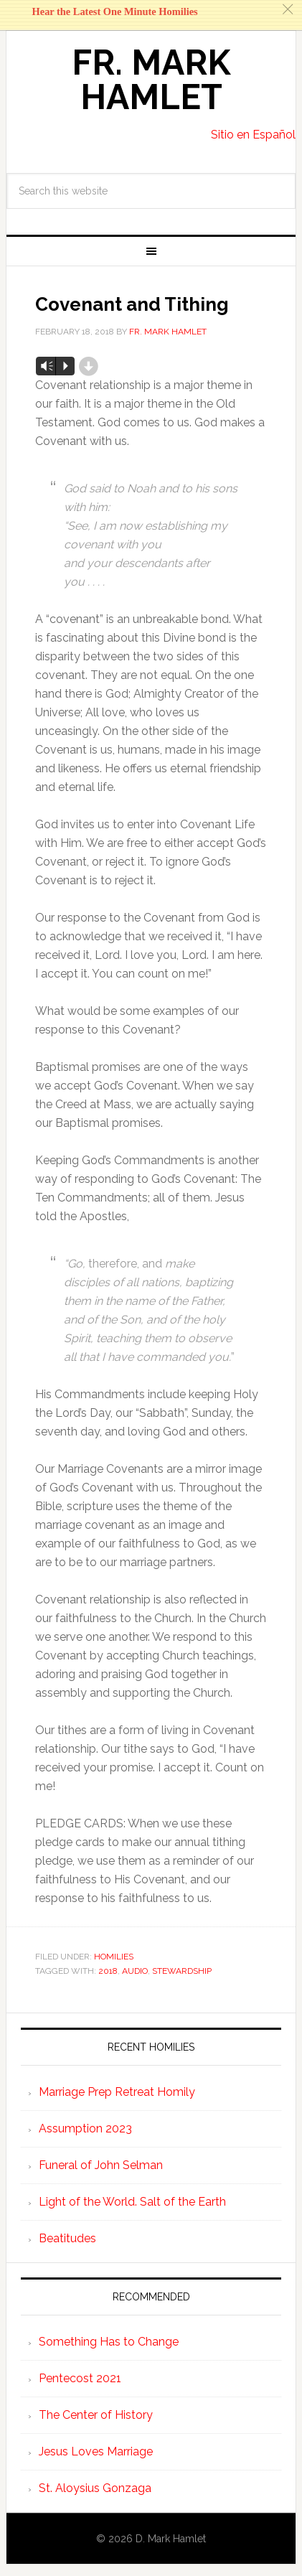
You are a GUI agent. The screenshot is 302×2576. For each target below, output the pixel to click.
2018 (108, 1971)
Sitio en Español (253, 134)
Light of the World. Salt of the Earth (132, 2202)
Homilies (113, 1957)
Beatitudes (67, 2238)
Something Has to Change (109, 2341)
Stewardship (182, 1971)
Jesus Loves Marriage (96, 2451)
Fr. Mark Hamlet (151, 79)
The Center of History (96, 2415)
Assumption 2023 (85, 2128)
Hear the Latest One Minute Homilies (115, 11)
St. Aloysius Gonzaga (95, 2488)
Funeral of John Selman (101, 2165)
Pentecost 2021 (80, 2378)
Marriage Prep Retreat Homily (117, 2092)
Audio (135, 1971)
